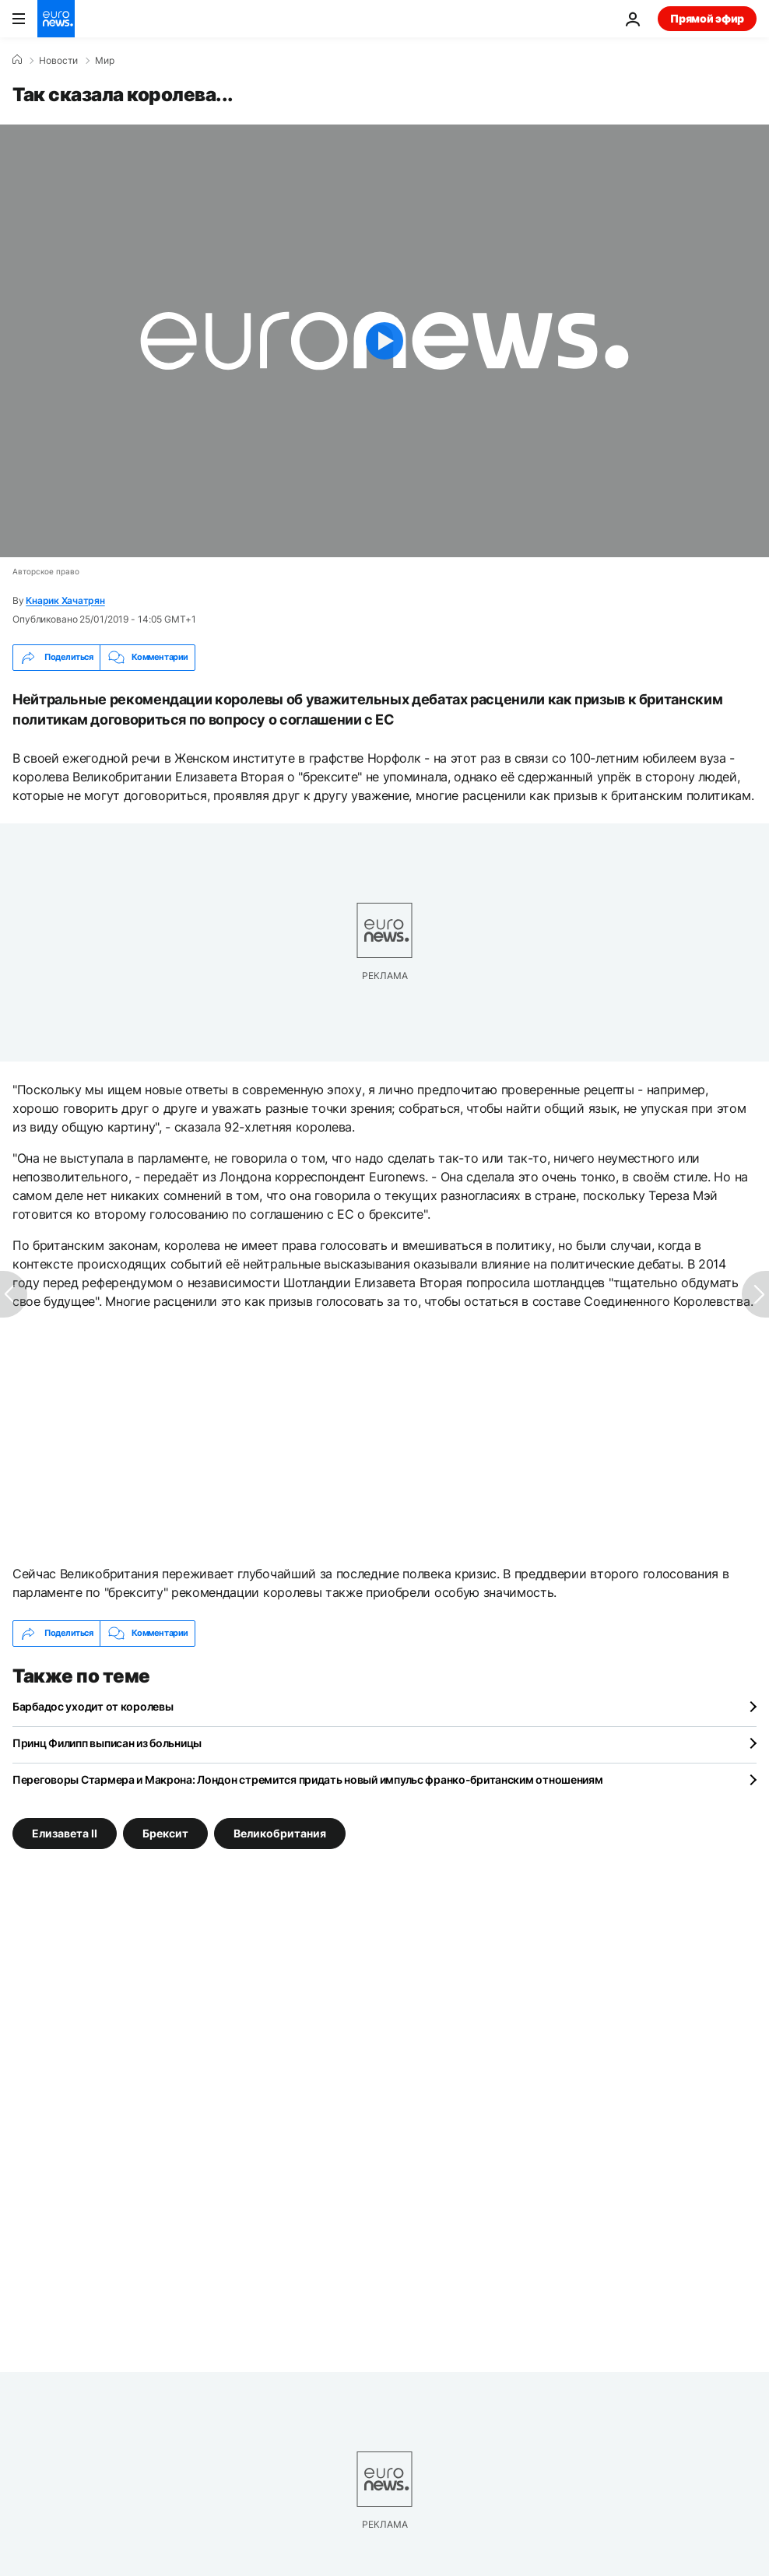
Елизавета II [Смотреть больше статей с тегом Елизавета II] (64, 1832)
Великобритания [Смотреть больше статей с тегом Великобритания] (280, 1832)
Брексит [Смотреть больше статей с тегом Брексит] (165, 1832)
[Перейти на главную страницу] (56, 18)
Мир (104, 60)
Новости (58, 60)
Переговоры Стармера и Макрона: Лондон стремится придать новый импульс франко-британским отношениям (307, 1779)
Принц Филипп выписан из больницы (107, 1743)
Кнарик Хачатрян (65, 600)
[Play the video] (384, 341)
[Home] (17, 59)
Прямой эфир (707, 18)
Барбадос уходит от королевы (92, 1706)
